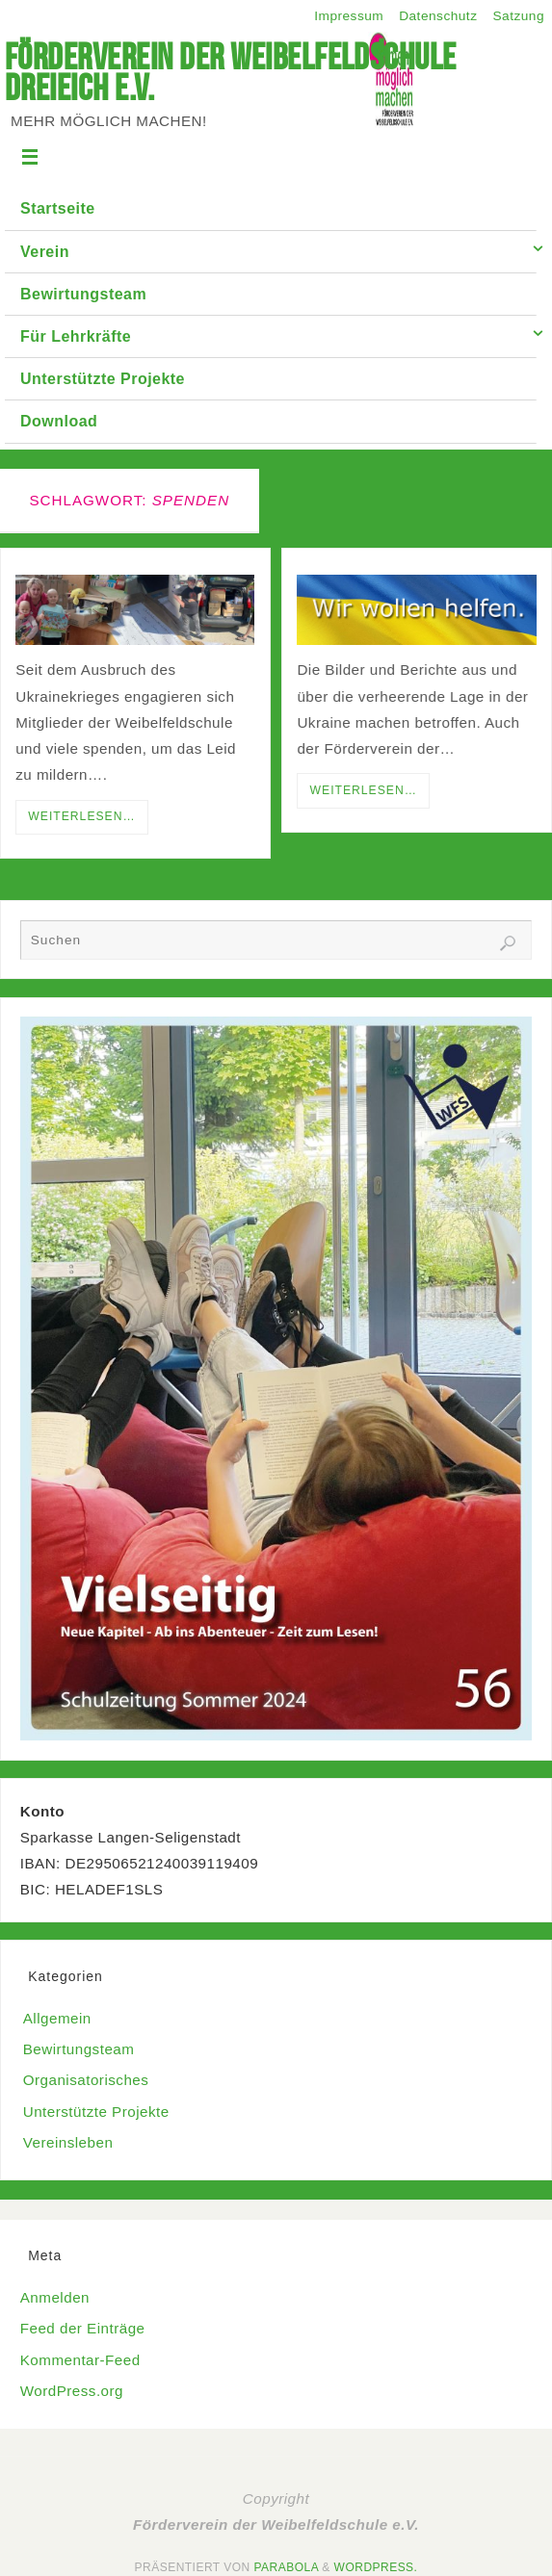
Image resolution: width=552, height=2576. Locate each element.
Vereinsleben (68, 2142)
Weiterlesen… (81, 816)
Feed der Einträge (82, 2328)
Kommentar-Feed (80, 2360)
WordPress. (376, 2567)
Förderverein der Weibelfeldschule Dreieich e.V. (231, 72)
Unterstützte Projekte (96, 2111)
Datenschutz (438, 16)
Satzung (518, 16)
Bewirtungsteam (79, 2049)
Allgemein (57, 2018)
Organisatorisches (86, 2080)
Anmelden (55, 2297)
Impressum (348, 16)
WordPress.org (71, 2391)
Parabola (286, 2567)
